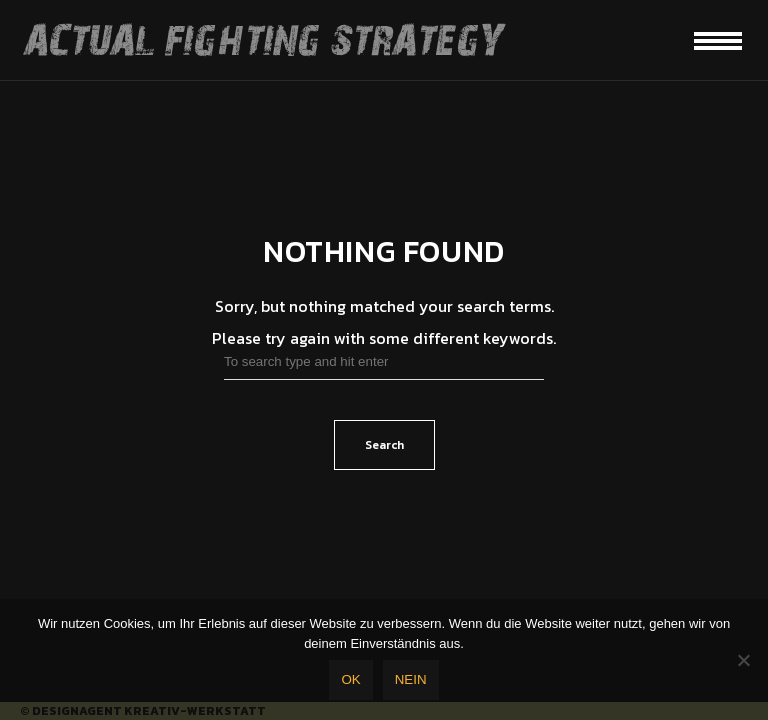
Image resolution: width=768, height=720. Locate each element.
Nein (411, 679)
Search (384, 445)
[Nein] (743, 660)
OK (350, 679)
